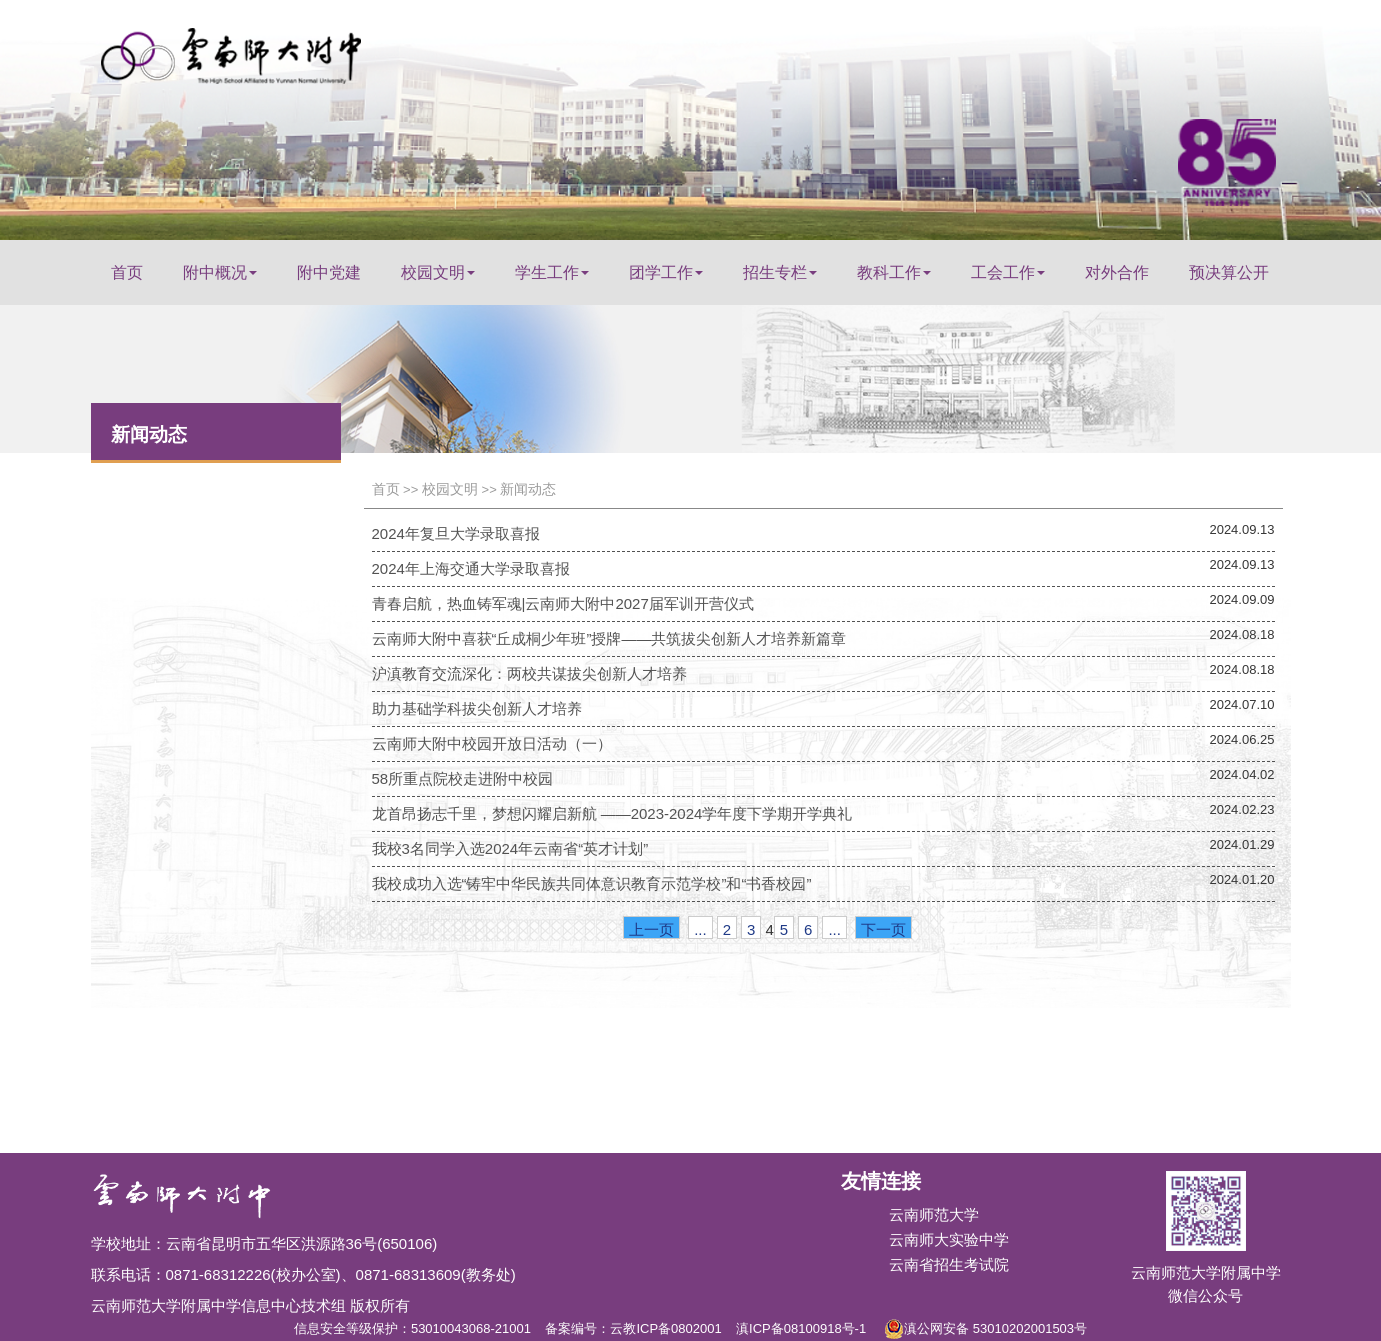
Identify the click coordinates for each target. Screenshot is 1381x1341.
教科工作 (894, 272)
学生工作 (552, 272)
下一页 (883, 929)
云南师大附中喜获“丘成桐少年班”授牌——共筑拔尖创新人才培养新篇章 (609, 638)
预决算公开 (1229, 272)
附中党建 (329, 272)
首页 (127, 272)
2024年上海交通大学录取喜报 (471, 568)
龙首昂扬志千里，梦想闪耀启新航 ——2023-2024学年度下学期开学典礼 (612, 813)
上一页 (651, 929)
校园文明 (438, 272)
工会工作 (1008, 272)
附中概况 (220, 272)
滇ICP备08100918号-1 (801, 1328)
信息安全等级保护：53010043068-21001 (412, 1328)
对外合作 (1117, 272)
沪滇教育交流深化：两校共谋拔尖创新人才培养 (529, 673)
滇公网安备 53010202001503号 (985, 1325)
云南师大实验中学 (949, 1239)
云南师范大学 (934, 1214)
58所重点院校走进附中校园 (463, 778)
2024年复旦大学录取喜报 (456, 533)
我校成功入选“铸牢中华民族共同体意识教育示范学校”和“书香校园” (592, 883)
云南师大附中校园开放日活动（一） (492, 743)
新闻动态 (528, 489)
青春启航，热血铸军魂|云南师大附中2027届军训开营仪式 (563, 603)
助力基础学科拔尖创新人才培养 (477, 708)
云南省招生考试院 (949, 1264)
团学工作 (666, 272)
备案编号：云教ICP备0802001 (633, 1328)
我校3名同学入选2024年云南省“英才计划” (510, 848)
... (700, 929)
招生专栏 (780, 272)
